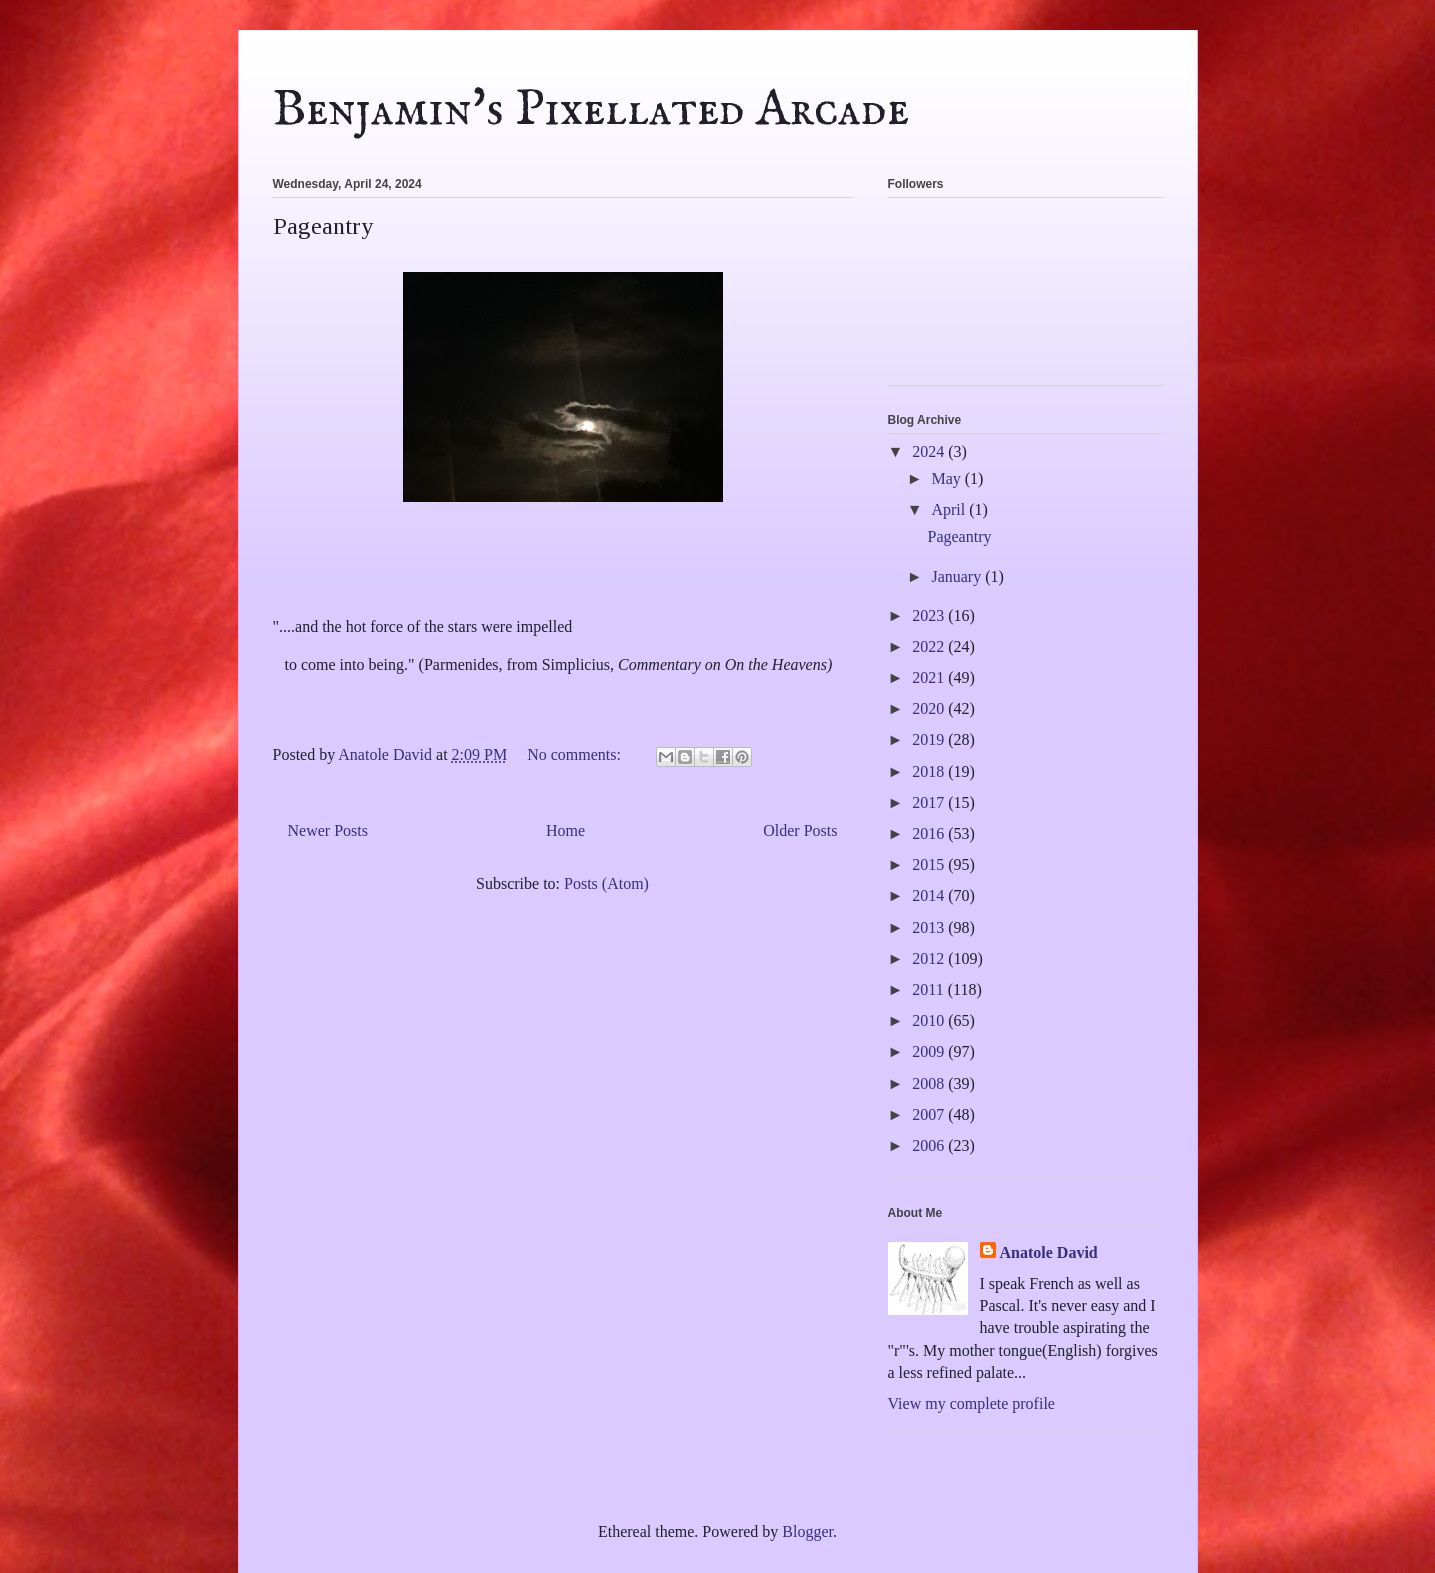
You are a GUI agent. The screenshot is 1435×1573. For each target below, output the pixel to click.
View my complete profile (971, 1403)
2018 (930, 771)
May (947, 478)
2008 (930, 1083)
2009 (930, 1051)
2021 (930, 677)
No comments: (576, 754)
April (950, 509)
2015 (930, 864)
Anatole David (1049, 1252)
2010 (930, 1020)
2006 (930, 1145)
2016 (930, 833)
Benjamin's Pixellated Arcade (591, 110)
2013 (930, 927)
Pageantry (323, 226)
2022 (930, 646)
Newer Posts (328, 830)
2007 (930, 1114)
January (958, 576)
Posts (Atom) (606, 883)
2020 (930, 708)
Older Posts (800, 830)
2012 (930, 958)
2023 (930, 615)
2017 (930, 802)
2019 (930, 739)
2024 (930, 451)
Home (565, 830)
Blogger (807, 1531)
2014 (930, 895)
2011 (929, 989)
